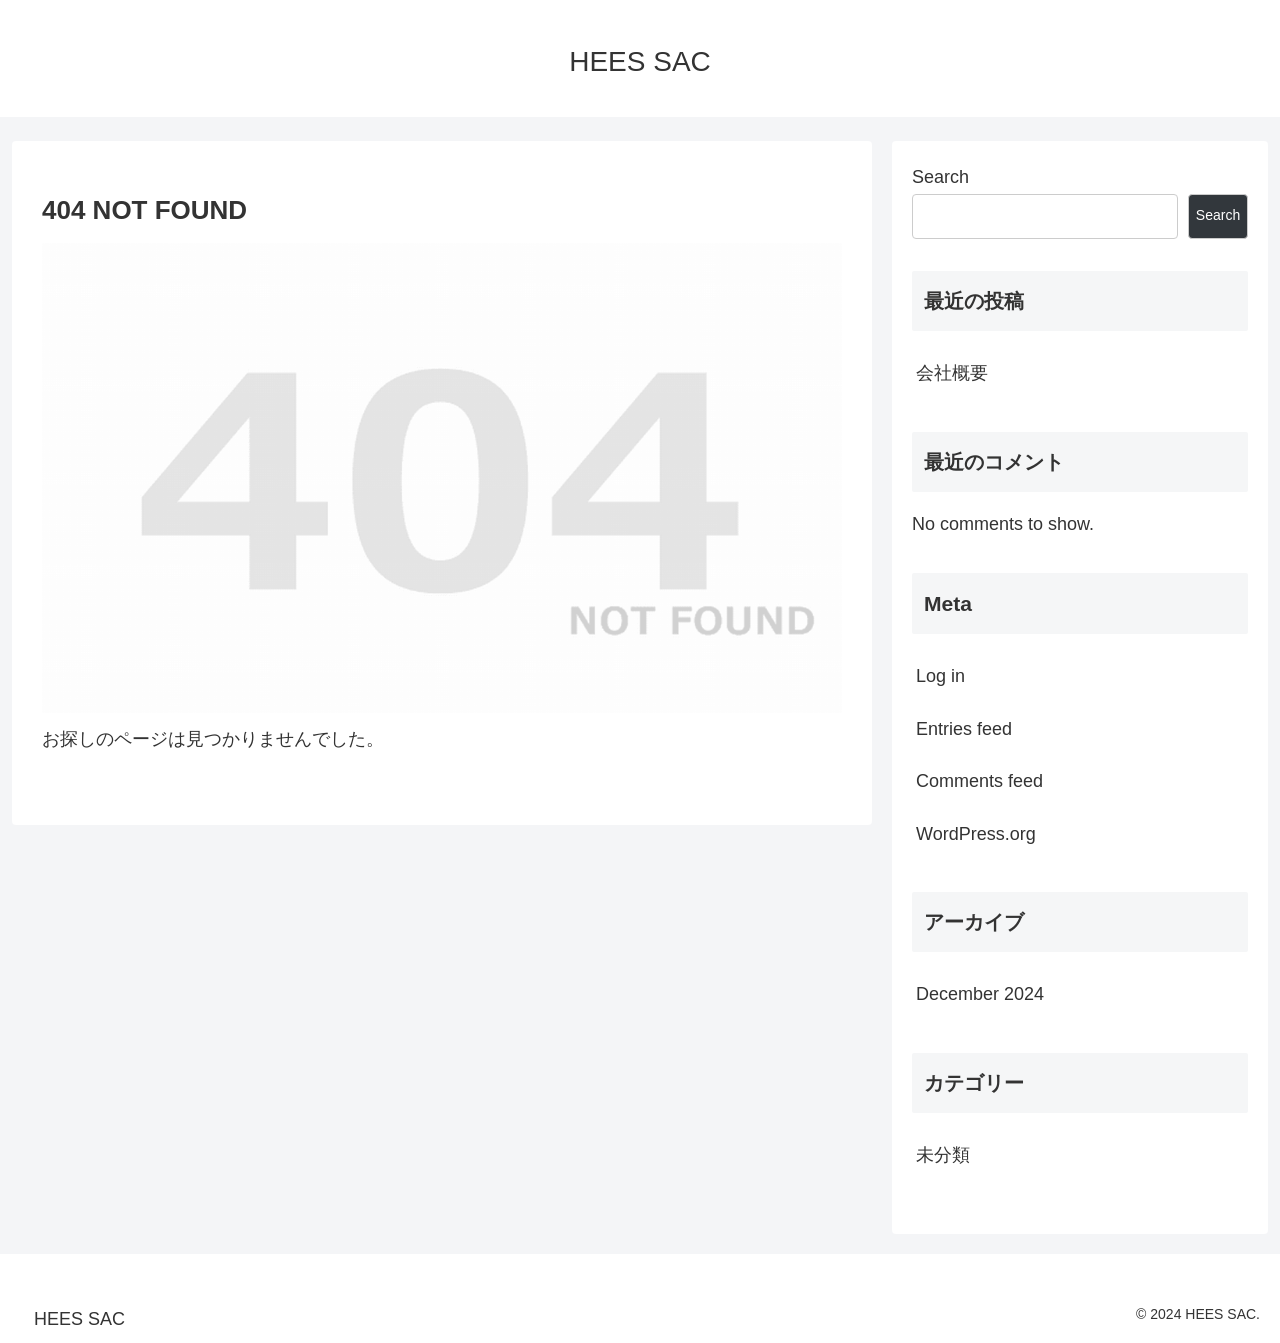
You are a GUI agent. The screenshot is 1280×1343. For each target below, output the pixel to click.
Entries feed (964, 729)
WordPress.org (976, 834)
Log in (940, 676)
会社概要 (952, 373)
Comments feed (979, 781)
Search (940, 177)
